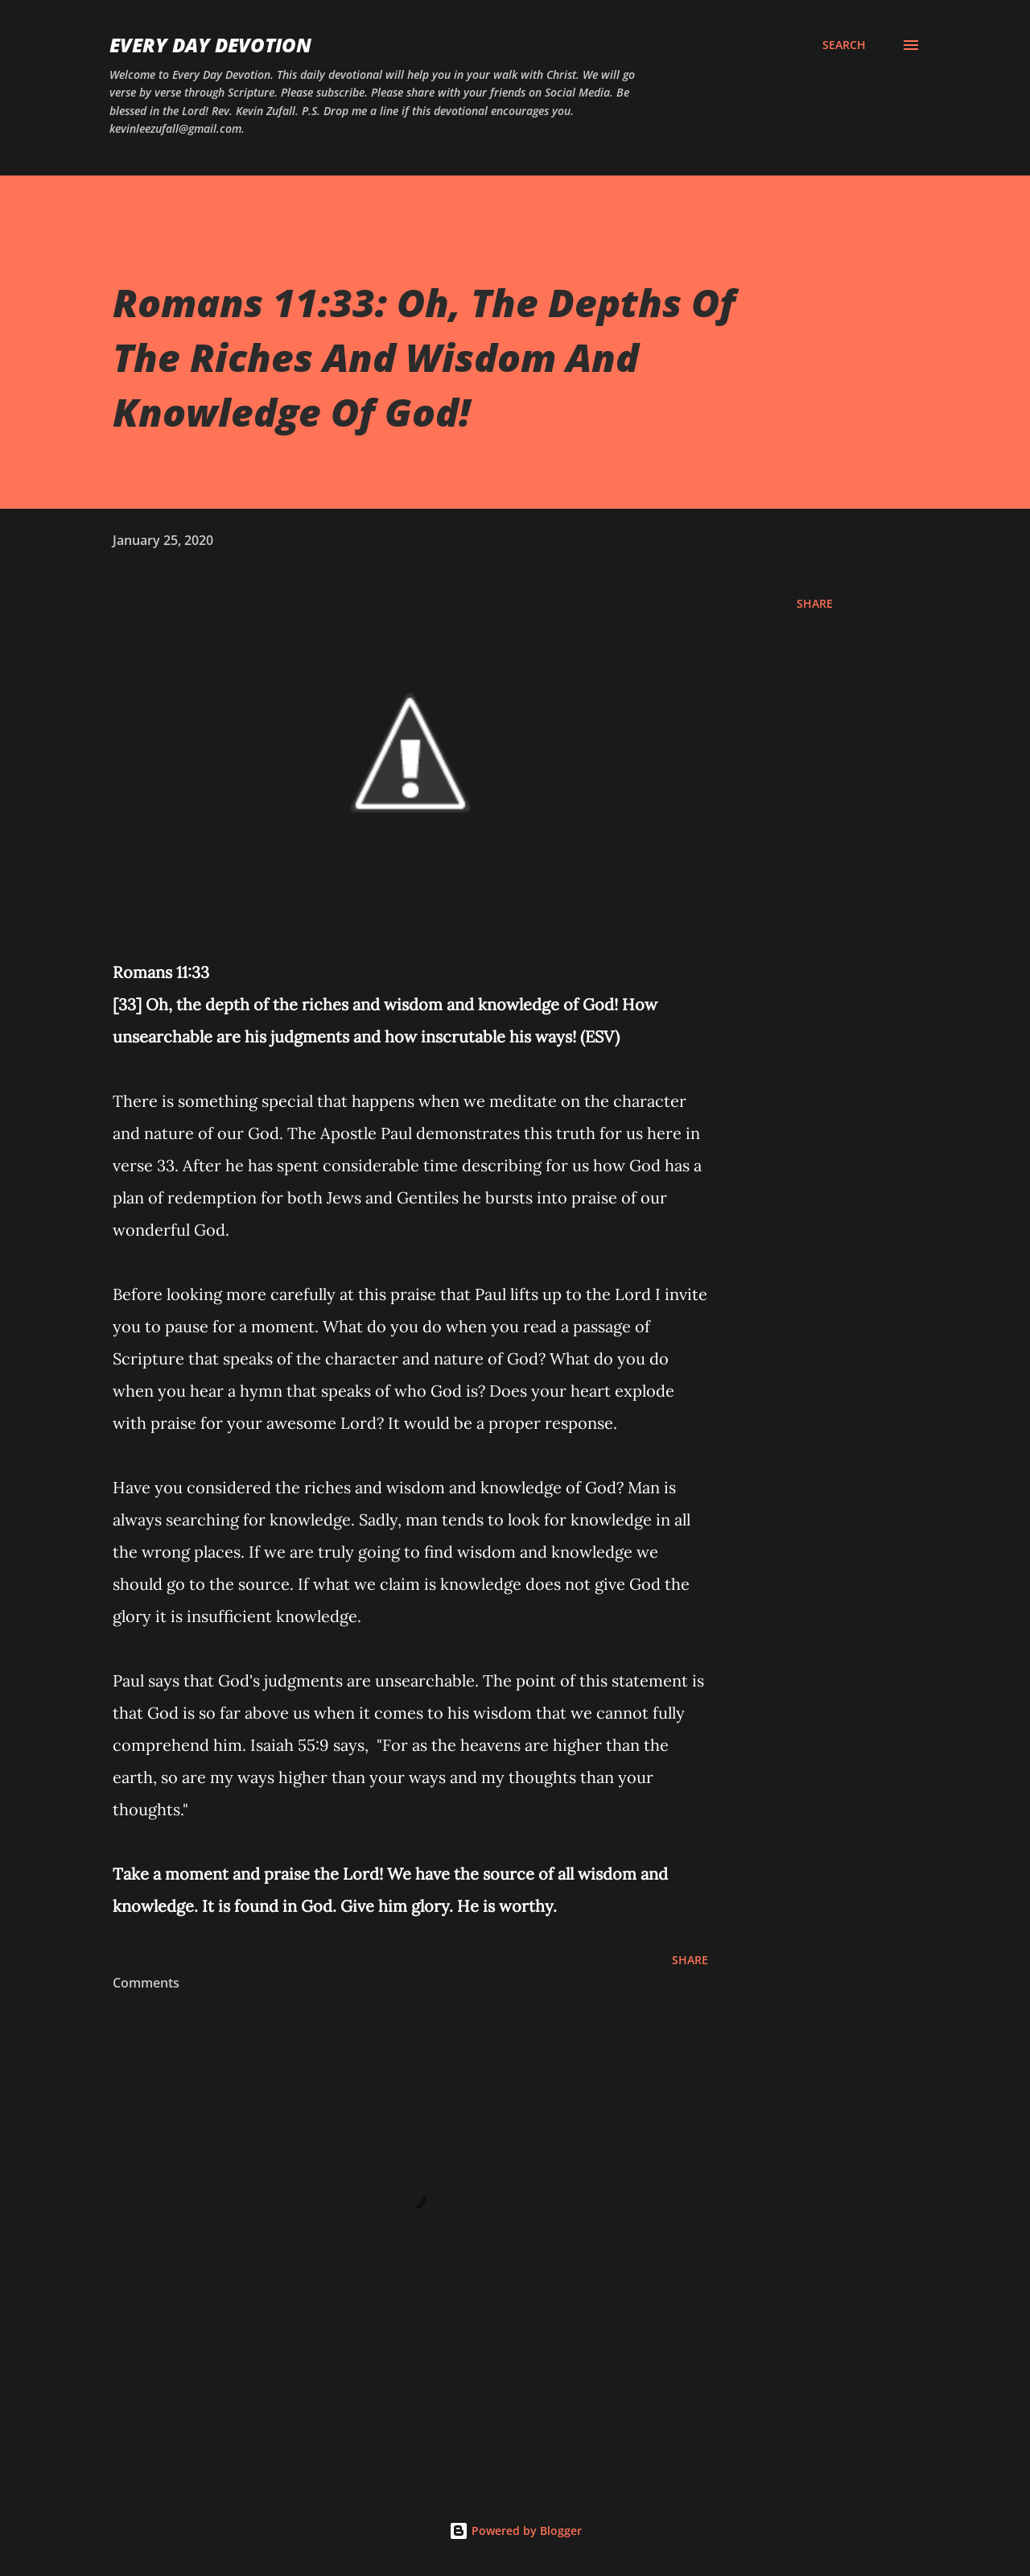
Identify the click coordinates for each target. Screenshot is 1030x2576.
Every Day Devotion (210, 44)
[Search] (844, 45)
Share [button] (815, 603)
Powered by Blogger (515, 2530)
